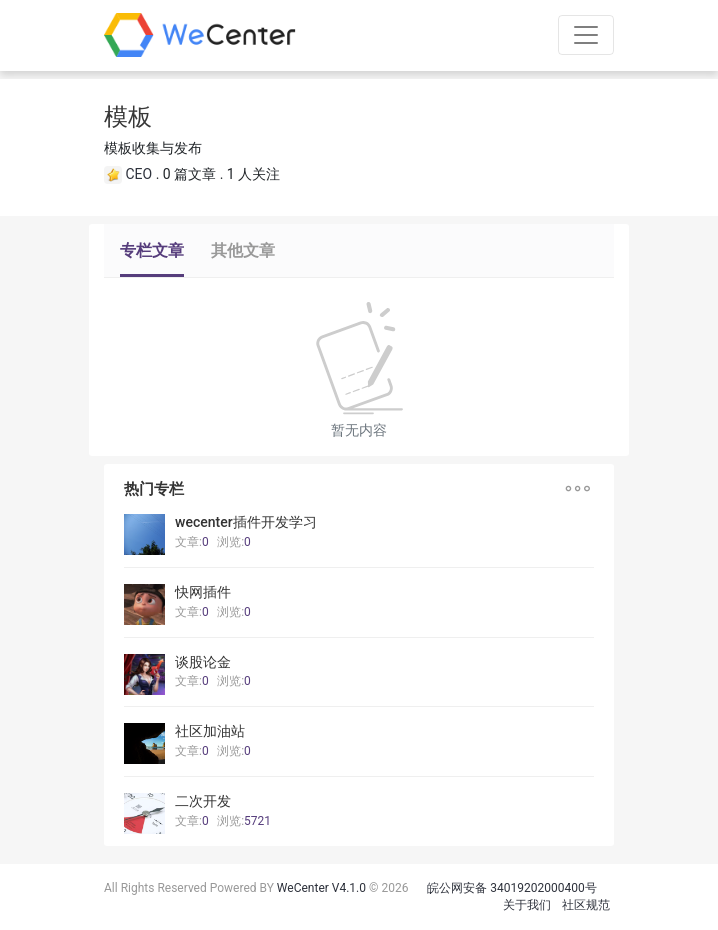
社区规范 (586, 905)
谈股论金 (203, 662)
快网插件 (203, 592)
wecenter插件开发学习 (246, 522)
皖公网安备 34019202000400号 (511, 888)
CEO (138, 174)
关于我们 (527, 905)
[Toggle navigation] (586, 35)
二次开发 (203, 801)
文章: (192, 542)
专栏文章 (152, 250)
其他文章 (243, 250)
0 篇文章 (189, 174)
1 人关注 (253, 174)
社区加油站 (210, 731)
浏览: (234, 542)
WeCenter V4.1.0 (321, 888)
